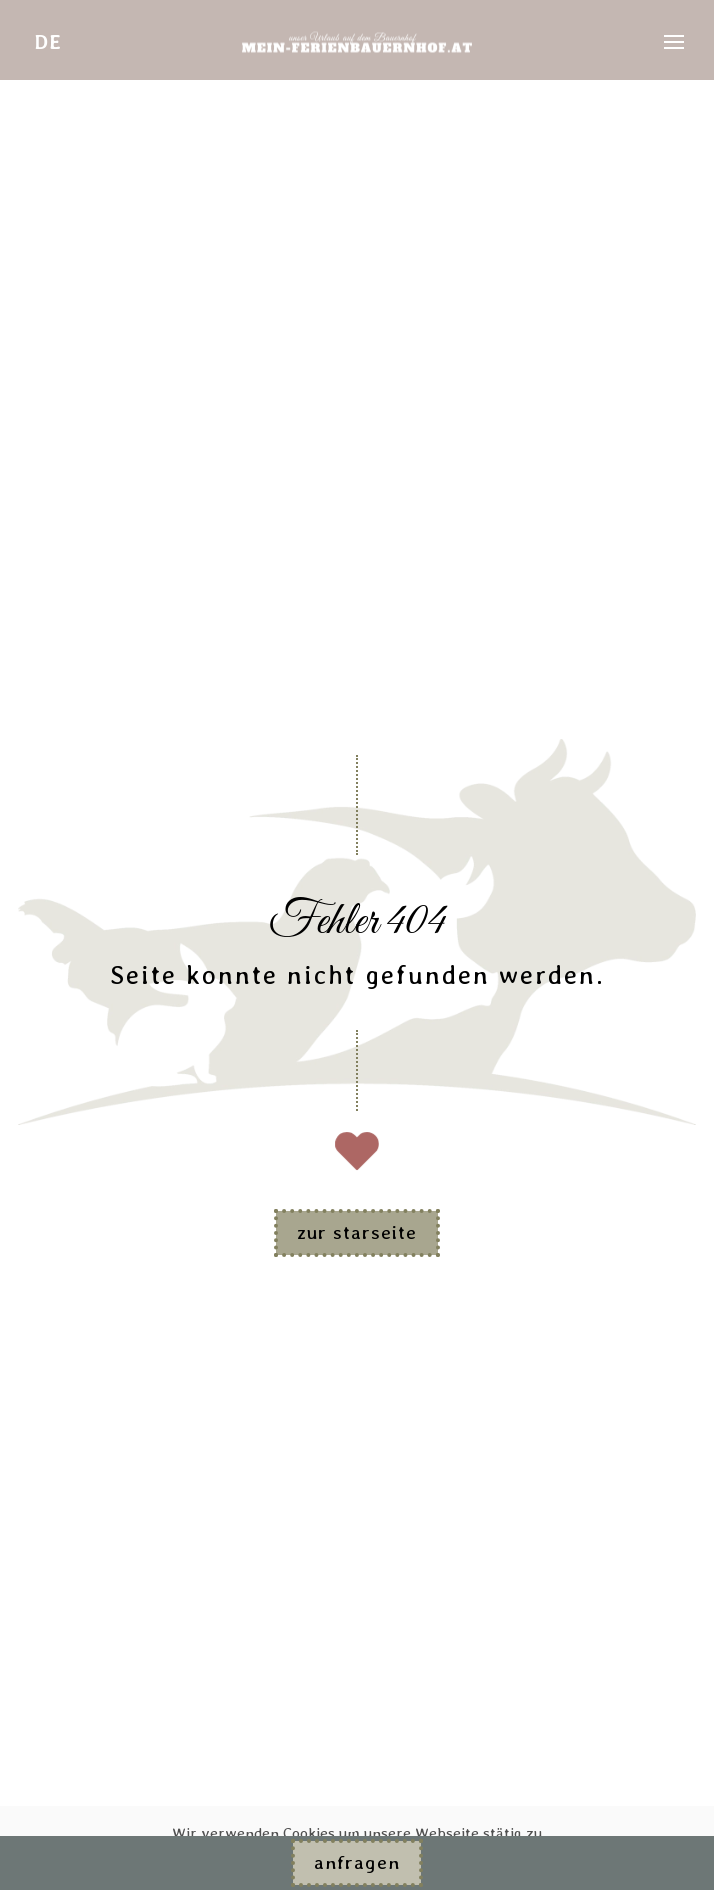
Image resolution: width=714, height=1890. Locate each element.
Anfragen (357, 1862)
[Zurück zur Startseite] (357, 42)
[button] (674, 42)
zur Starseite (357, 1232)
